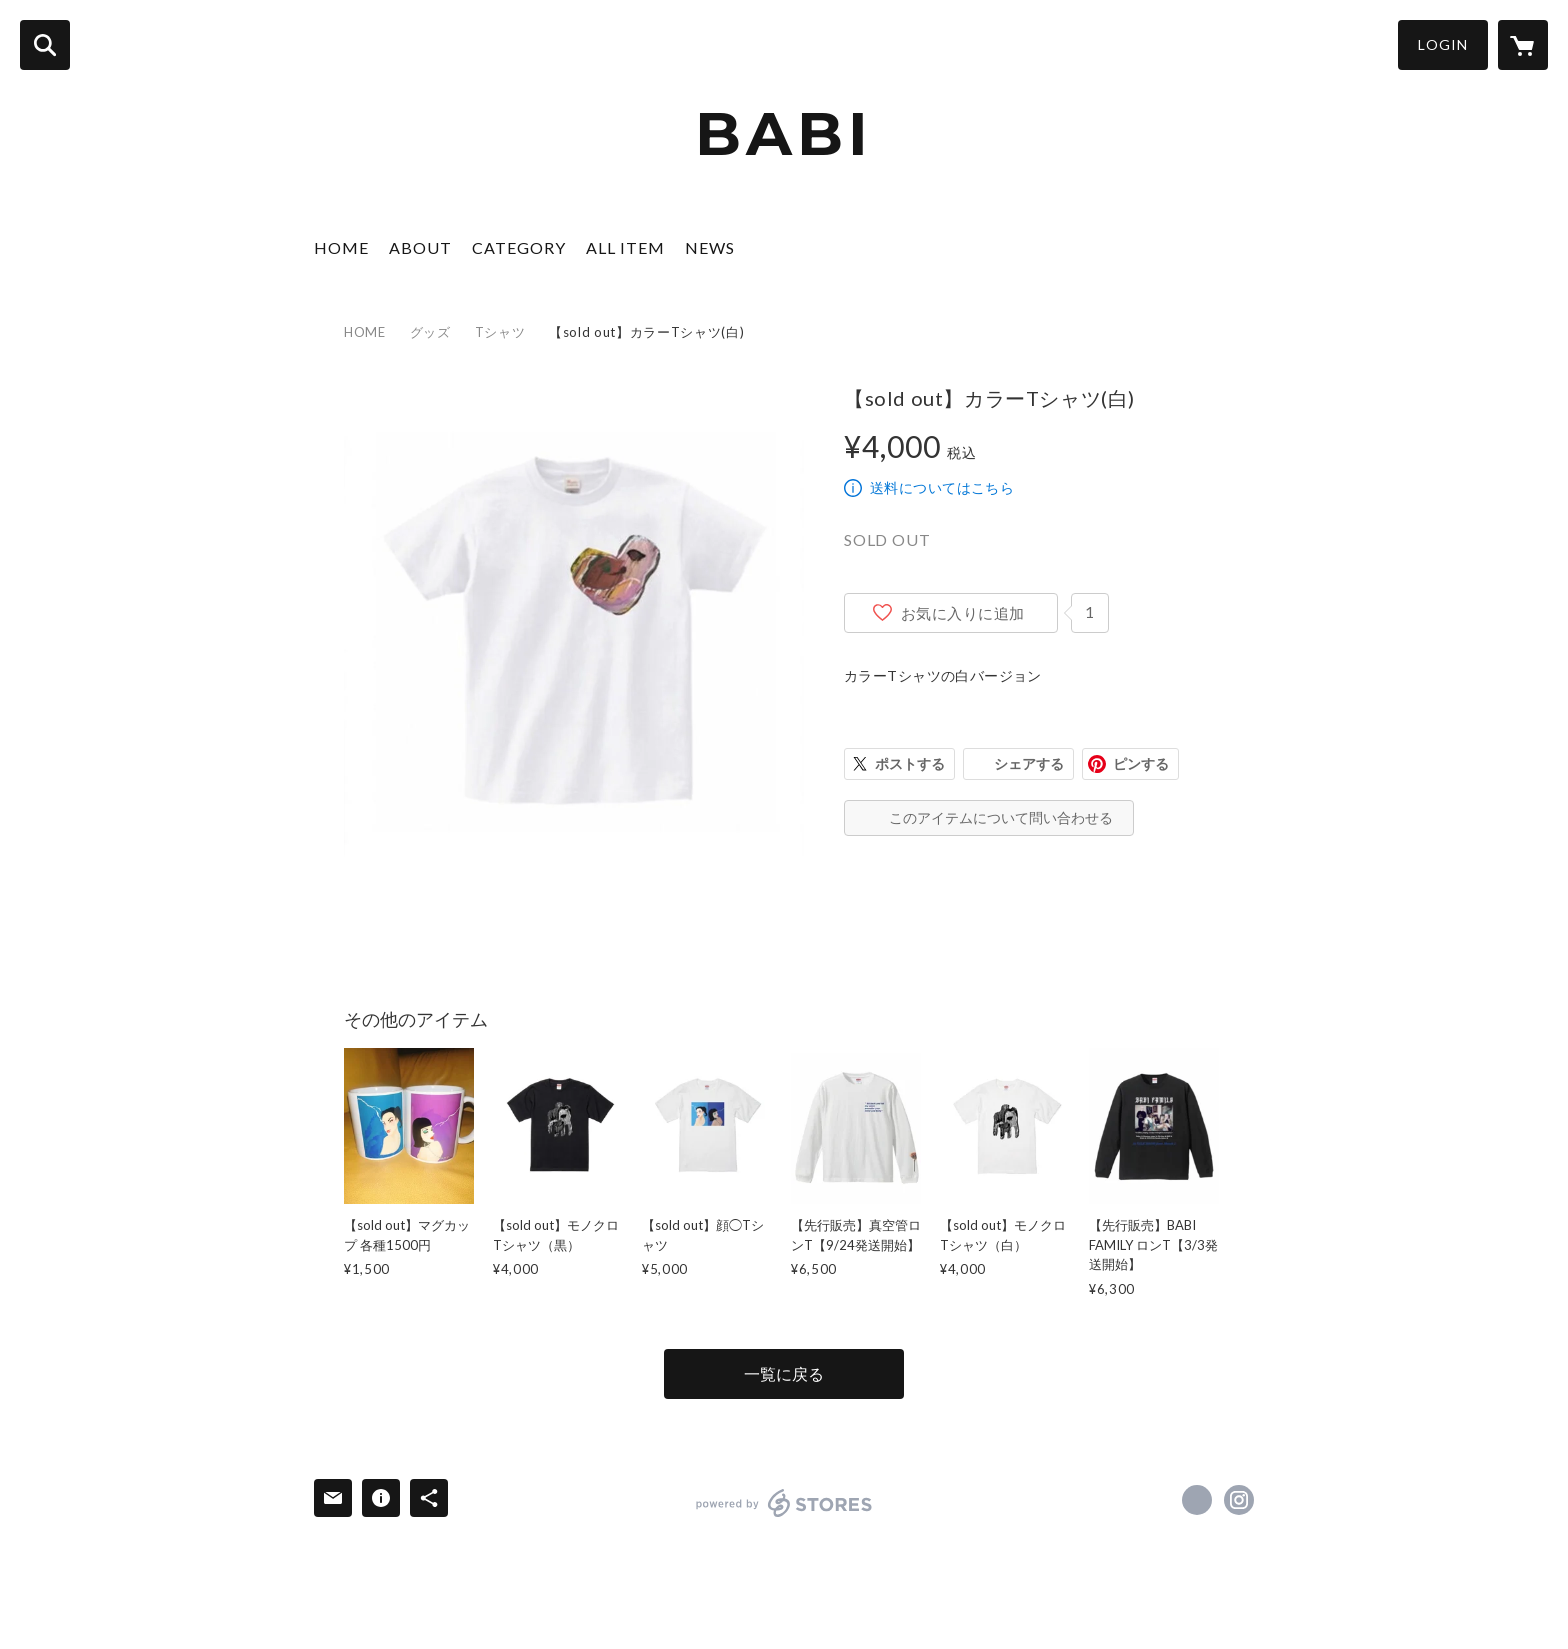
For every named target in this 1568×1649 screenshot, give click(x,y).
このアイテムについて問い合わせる (1001, 817)
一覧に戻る (784, 1373)
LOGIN (1443, 44)
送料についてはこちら (942, 487)
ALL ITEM (625, 247)
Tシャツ (500, 332)
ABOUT (420, 247)
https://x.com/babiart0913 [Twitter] (1197, 1500)
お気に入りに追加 (963, 613)
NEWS (710, 247)
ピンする (1141, 763)
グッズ (430, 332)
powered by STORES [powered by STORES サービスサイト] (784, 1503)
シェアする (1029, 763)
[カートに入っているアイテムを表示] (1523, 45)
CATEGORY (519, 247)
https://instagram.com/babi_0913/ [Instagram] (1239, 1500)
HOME (341, 247)
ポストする (910, 763)
